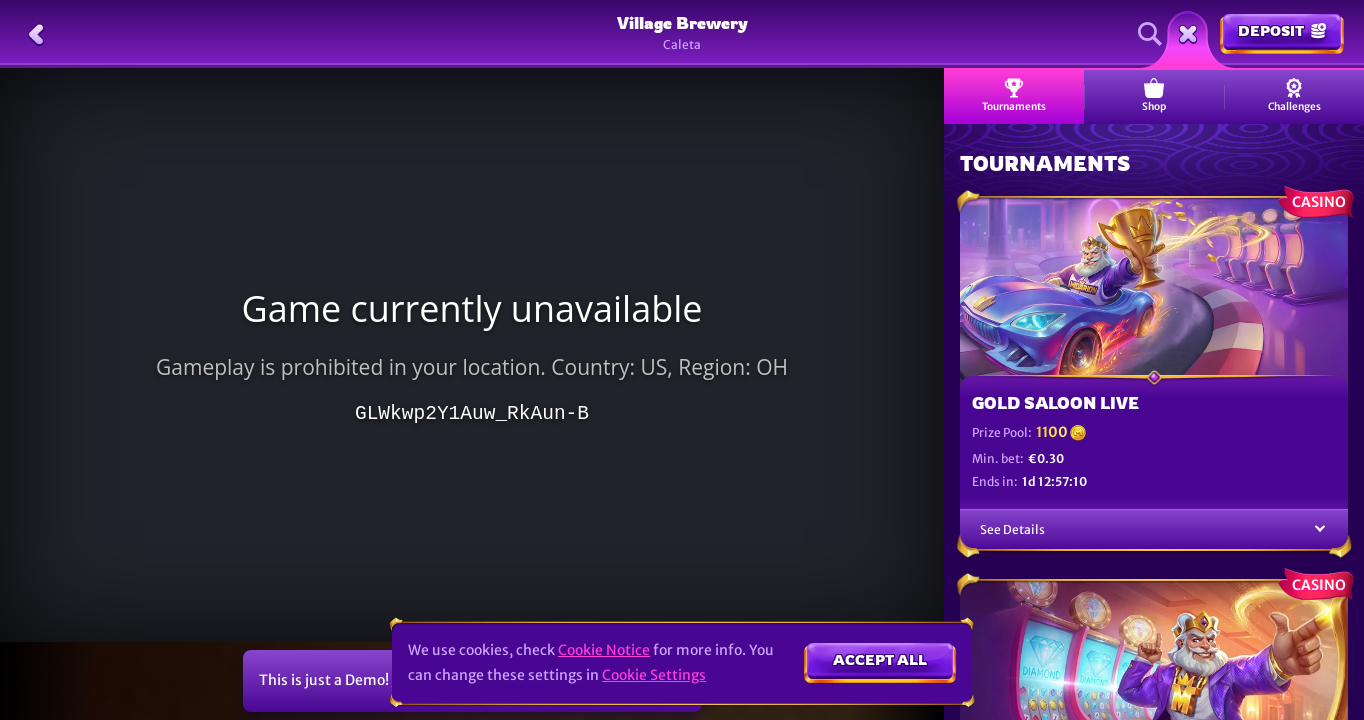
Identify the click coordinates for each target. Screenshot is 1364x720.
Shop (1154, 95)
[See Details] (1320, 529)
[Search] (1150, 34)
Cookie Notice (604, 650)
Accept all (880, 659)
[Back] (36, 34)
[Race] (1188, 34)
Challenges (1294, 95)
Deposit (1282, 30)
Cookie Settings (654, 675)
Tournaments (1014, 95)
